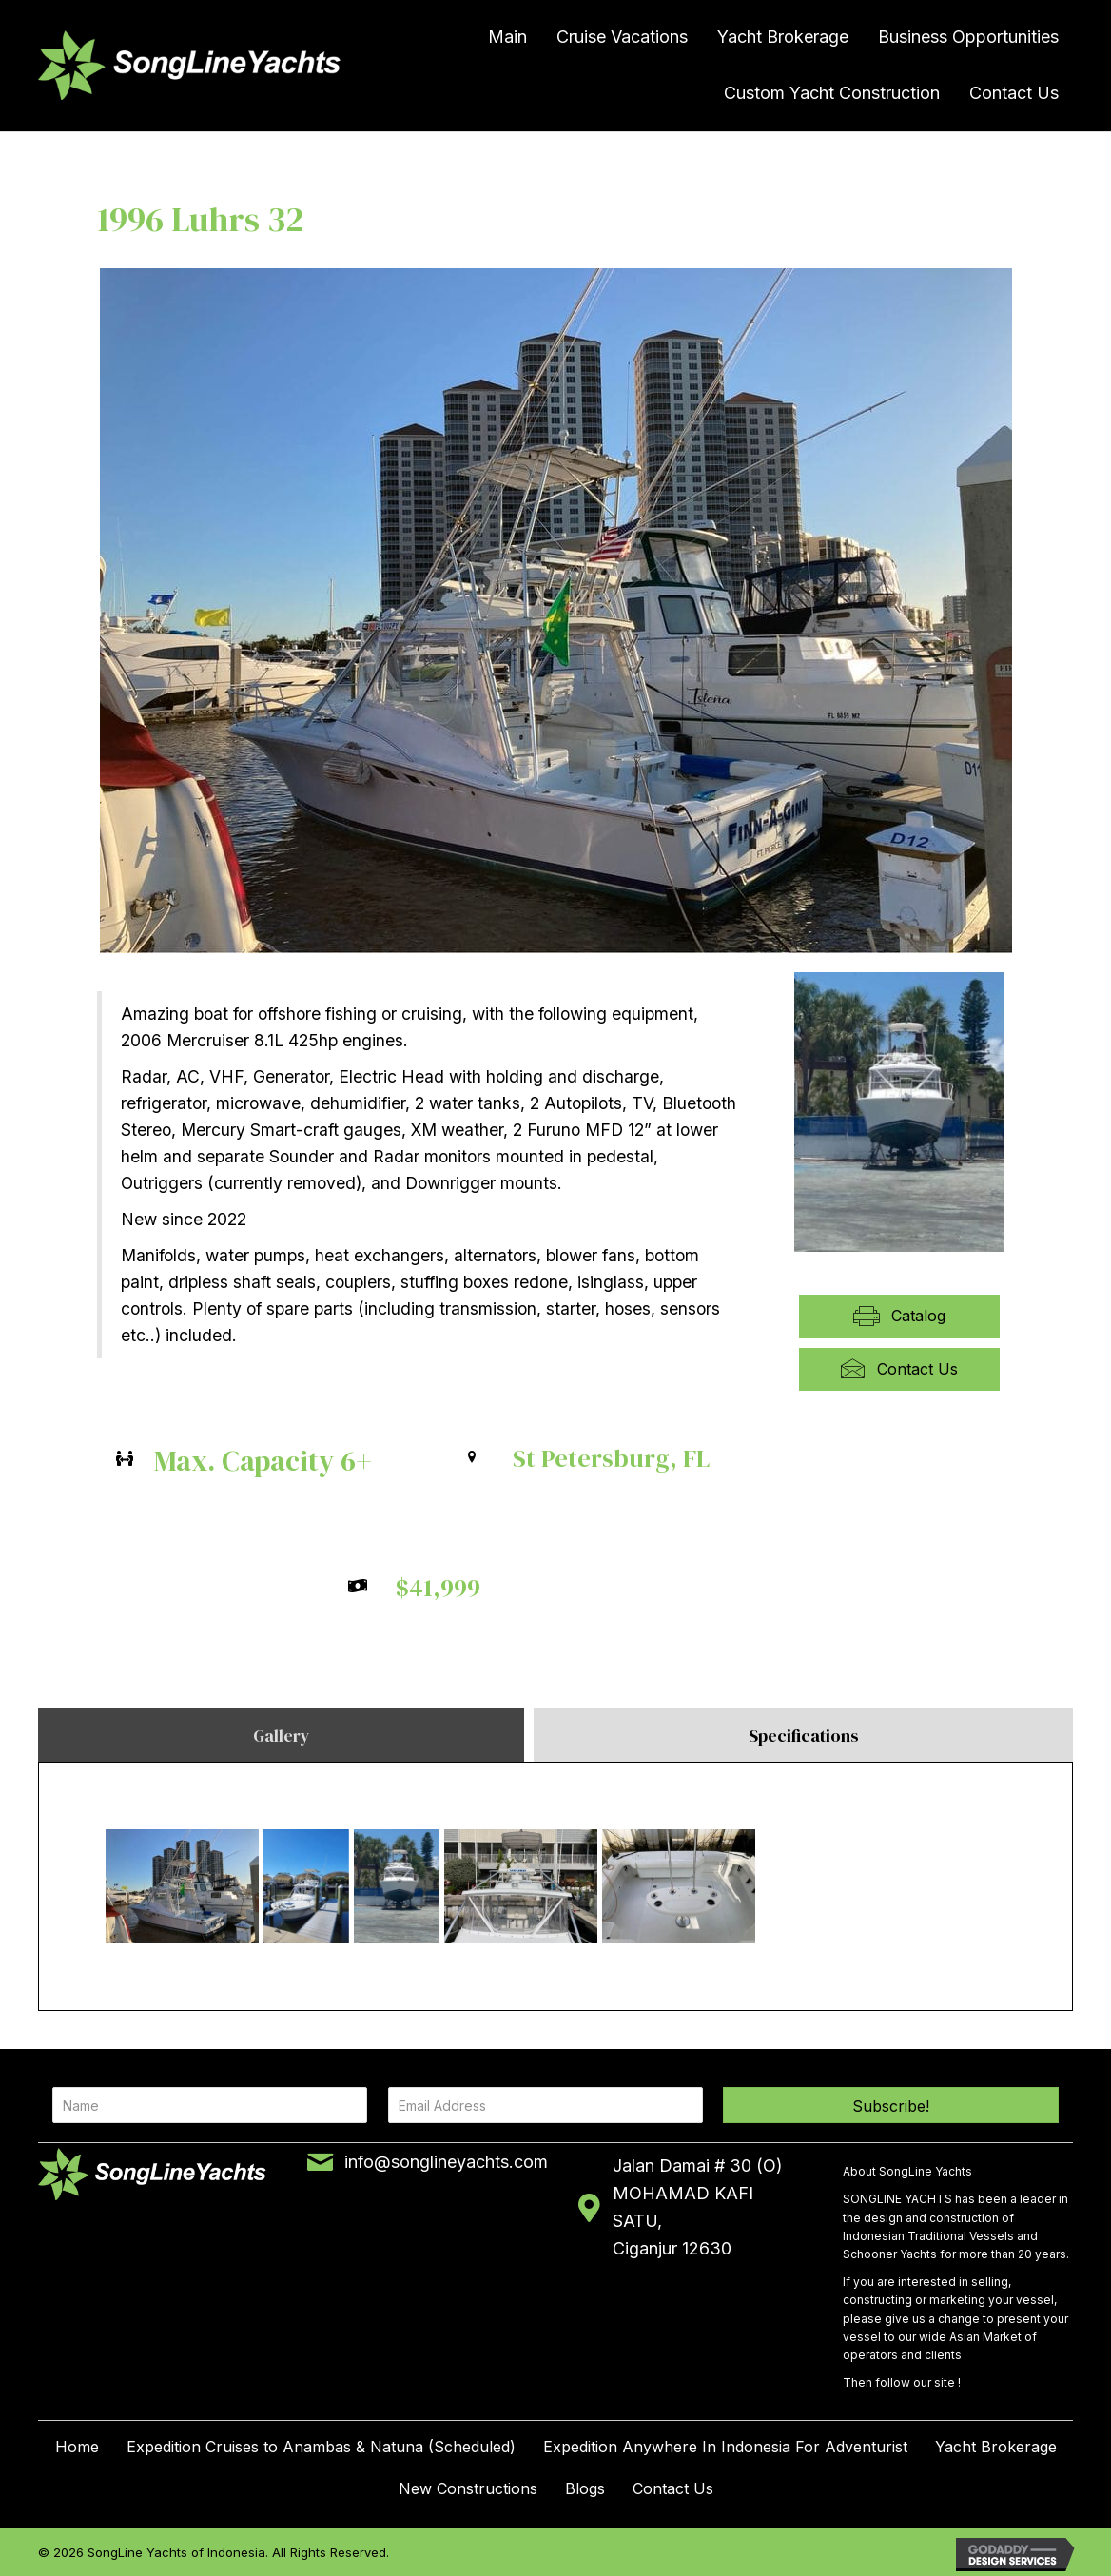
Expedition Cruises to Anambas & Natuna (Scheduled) (321, 2446)
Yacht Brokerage (782, 37)
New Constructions (468, 2488)
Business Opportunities (968, 37)
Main (507, 37)
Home (77, 2446)
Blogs (585, 2488)
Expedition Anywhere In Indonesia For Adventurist (725, 2446)
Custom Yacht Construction (832, 93)
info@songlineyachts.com (446, 2162)
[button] (891, 2105)
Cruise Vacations (622, 37)
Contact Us (1014, 93)
